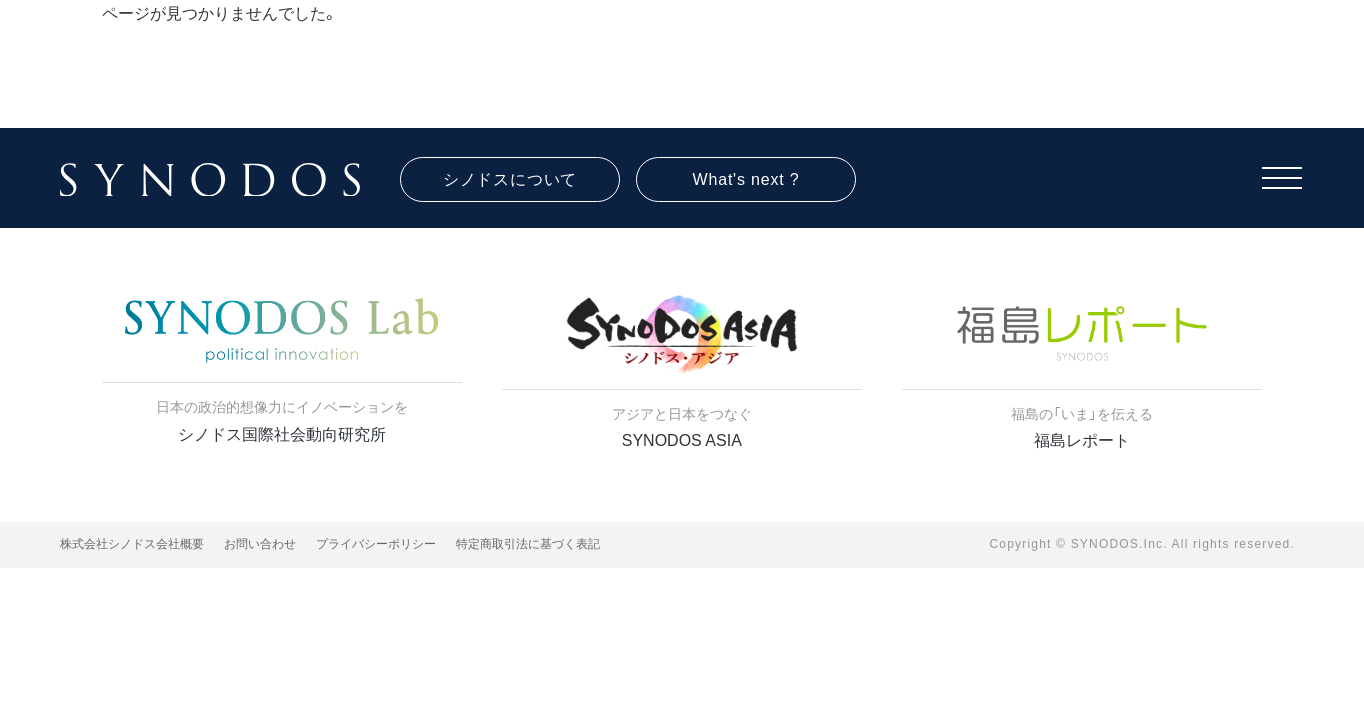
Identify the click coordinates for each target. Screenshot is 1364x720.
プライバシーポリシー (376, 544)
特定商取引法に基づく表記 (528, 544)
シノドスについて (510, 179)
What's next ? (746, 179)
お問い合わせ (260, 544)
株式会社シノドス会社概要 (132, 544)
